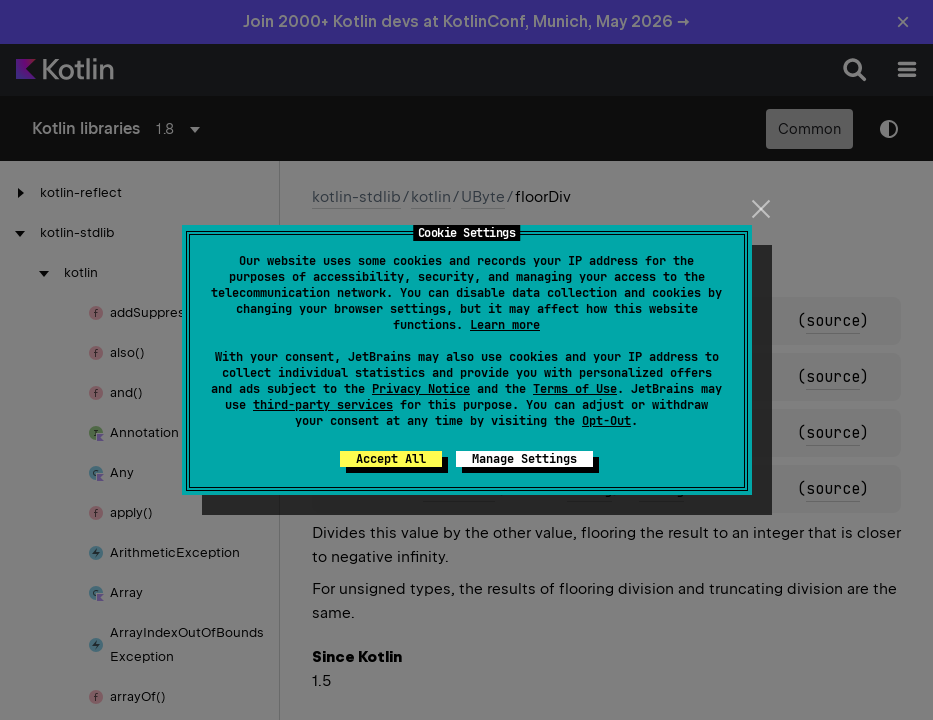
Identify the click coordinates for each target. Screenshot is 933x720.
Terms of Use (575, 389)
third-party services (323, 405)
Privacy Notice (421, 389)
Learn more (505, 325)
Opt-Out (606, 421)
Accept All (391, 459)
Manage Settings (524, 459)
